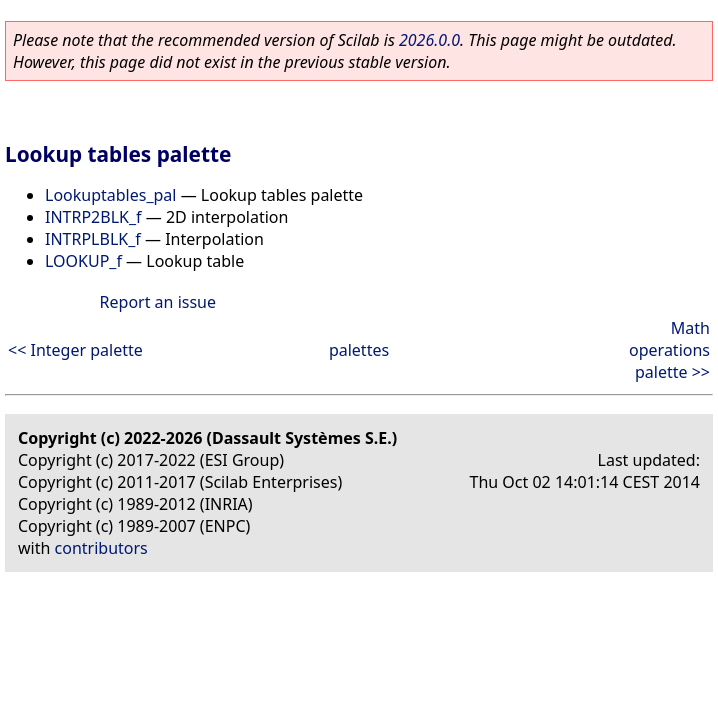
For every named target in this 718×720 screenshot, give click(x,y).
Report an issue (158, 302)
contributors (101, 548)
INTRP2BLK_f (93, 217)
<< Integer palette (75, 350)
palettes (359, 350)
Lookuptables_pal (110, 195)
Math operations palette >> (669, 350)
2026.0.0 (429, 40)
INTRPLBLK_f (93, 239)
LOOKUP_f (83, 261)
